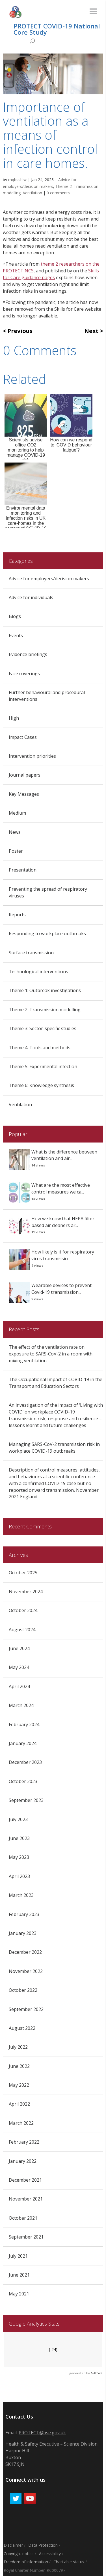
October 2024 (23, 1610)
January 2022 (22, 2161)
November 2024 (26, 1591)
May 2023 (19, 1857)
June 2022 (19, 2066)
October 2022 (23, 1990)
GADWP (96, 2373)
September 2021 (26, 2237)
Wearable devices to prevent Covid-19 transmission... (61, 1288)
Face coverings (24, 673)
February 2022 (24, 2142)
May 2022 (19, 2085)
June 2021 (19, 2275)
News (15, 832)
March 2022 (21, 2123)
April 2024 (19, 1686)
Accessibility (50, 2553)
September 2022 (26, 2009)
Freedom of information (26, 2561)
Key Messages (24, 794)
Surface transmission (31, 953)
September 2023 (26, 1800)
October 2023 (23, 1781)
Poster (16, 851)
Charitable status (68, 2561)
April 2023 (19, 1876)
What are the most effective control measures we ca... (60, 1188)
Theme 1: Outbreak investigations (45, 990)
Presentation (22, 870)
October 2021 (23, 2218)
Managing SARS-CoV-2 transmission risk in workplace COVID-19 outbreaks (54, 1447)
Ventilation (32, 192)
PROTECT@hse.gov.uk (42, 2433)
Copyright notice (19, 2553)
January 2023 (22, 1933)
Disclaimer (13, 2545)
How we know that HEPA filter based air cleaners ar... (62, 1221)
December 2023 (25, 1762)
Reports (17, 915)
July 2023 (18, 1819)
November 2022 (26, 1971)
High (14, 718)
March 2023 (21, 1895)
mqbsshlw (17, 179)
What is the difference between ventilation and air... (64, 1155)
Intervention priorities (32, 756)
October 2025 (23, 1573)
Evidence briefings (28, 654)
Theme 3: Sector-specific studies (42, 1028)
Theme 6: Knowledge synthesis (41, 1085)
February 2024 (24, 1724)
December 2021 (25, 2180)
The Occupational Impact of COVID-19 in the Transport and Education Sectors (55, 1382)
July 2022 (18, 2047)
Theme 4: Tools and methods (39, 1047)
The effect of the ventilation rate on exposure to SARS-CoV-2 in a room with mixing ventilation (50, 1354)
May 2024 (19, 1667)
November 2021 (26, 2199)
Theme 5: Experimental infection (43, 1066)
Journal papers (24, 775)
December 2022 (25, 1952)
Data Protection (43, 2545)
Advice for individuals (31, 597)
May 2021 (19, 2294)
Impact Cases (23, 737)
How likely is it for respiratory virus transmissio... (62, 1255)
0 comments (58, 192)
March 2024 (21, 1705)
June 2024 (19, 1648)
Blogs (15, 616)
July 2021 (18, 2256)
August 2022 (22, 2028)
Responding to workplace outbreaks (47, 933)
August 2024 (22, 1629)
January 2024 (22, 1743)
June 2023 (19, 1838)
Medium (17, 813)
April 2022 (19, 2104)
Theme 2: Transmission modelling (45, 1009)
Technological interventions (38, 971)
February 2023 (24, 1914)
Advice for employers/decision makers (49, 578)
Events (16, 635)
